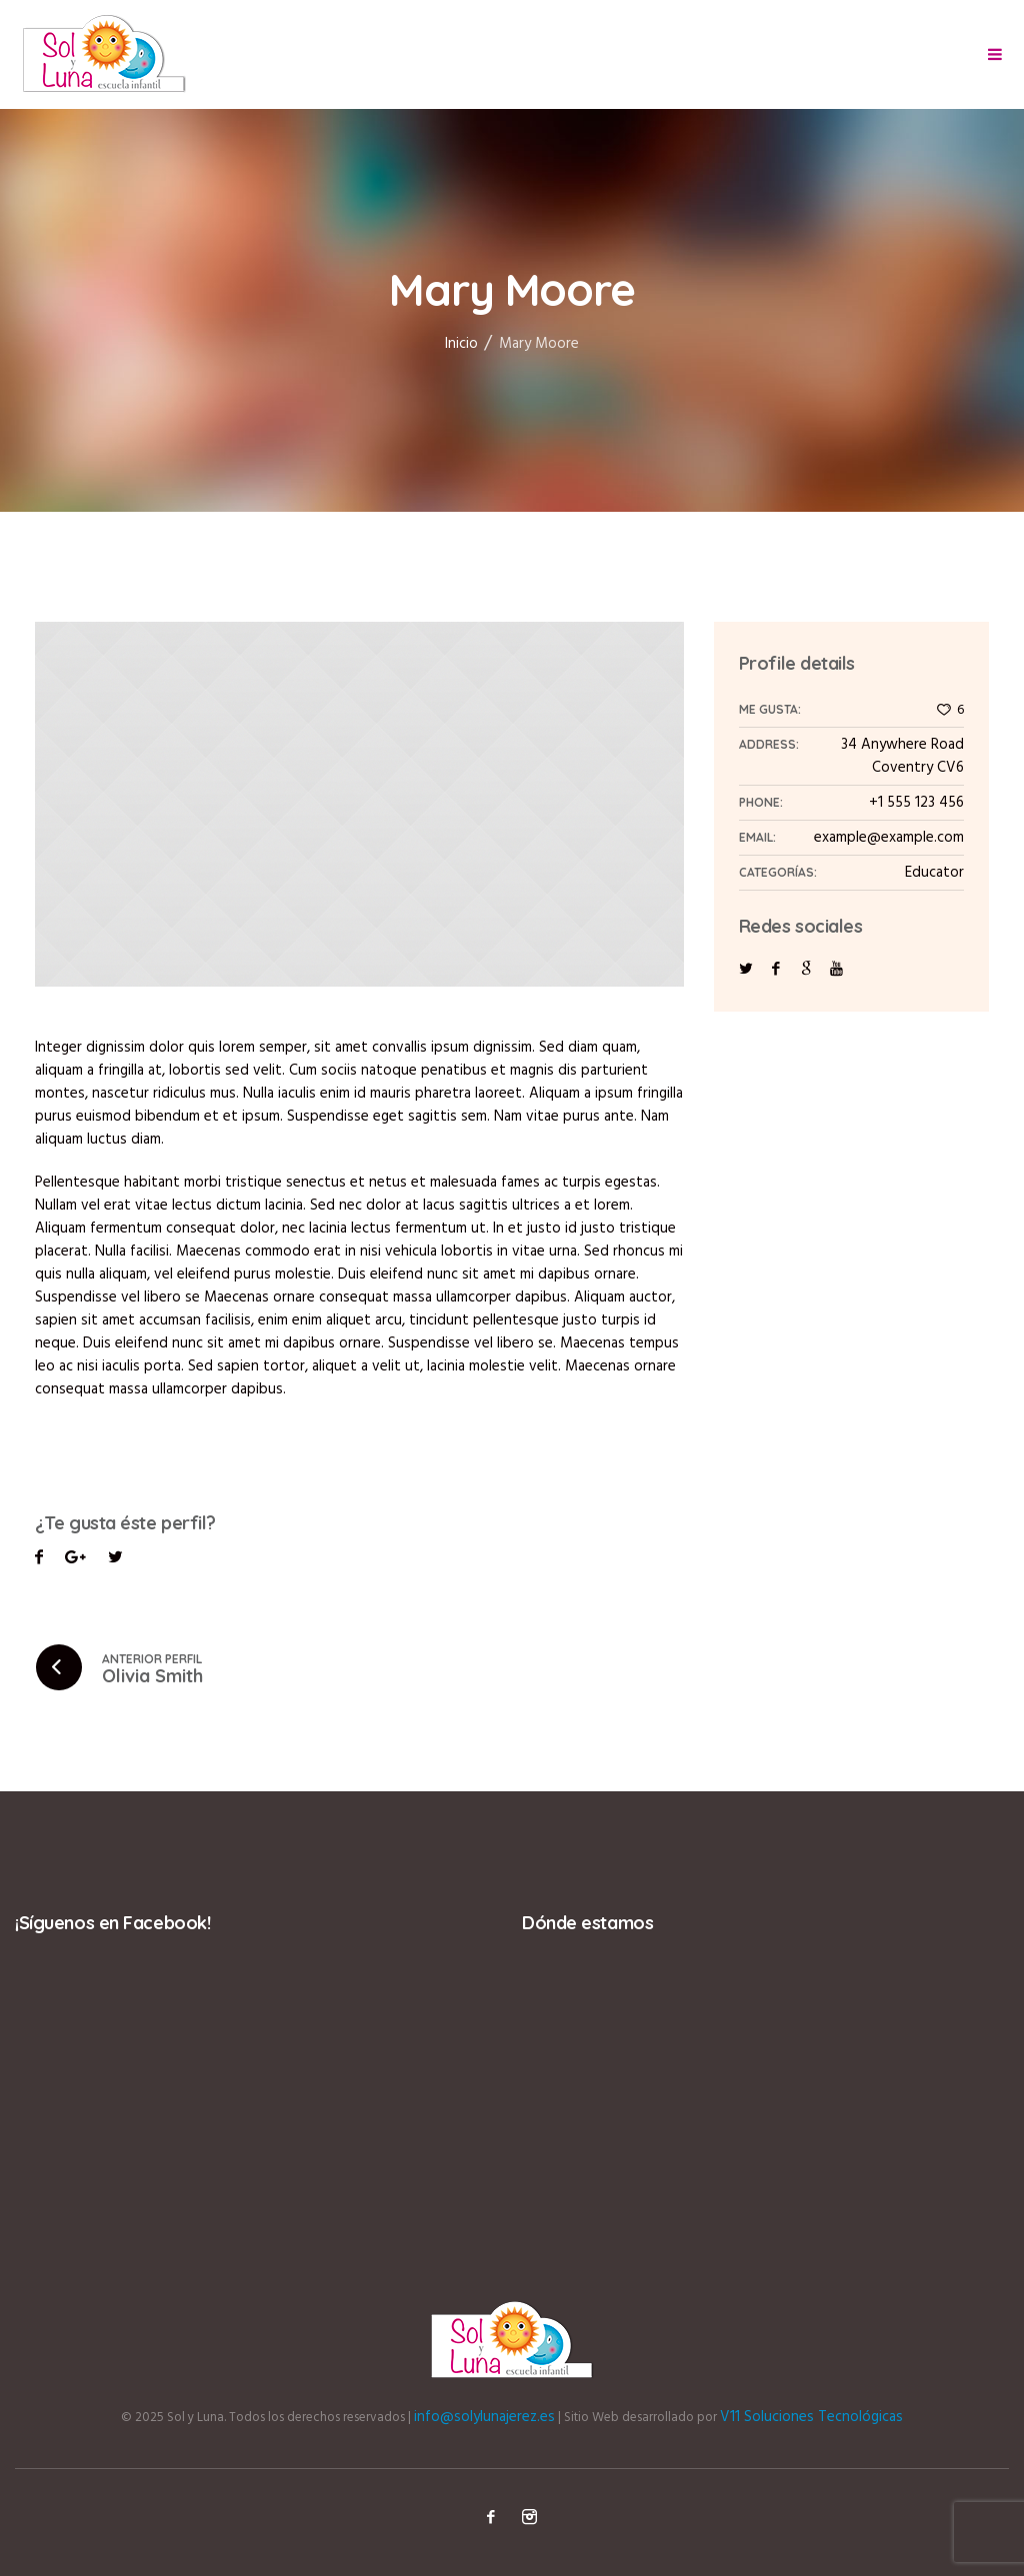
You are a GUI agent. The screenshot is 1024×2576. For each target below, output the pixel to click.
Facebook (39, 1559)
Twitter (75, 1559)
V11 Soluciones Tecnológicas (811, 2417)
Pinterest (115, 1559)
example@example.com (889, 838)
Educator (934, 873)
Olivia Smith (152, 1675)
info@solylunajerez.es (484, 2417)
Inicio (461, 344)
